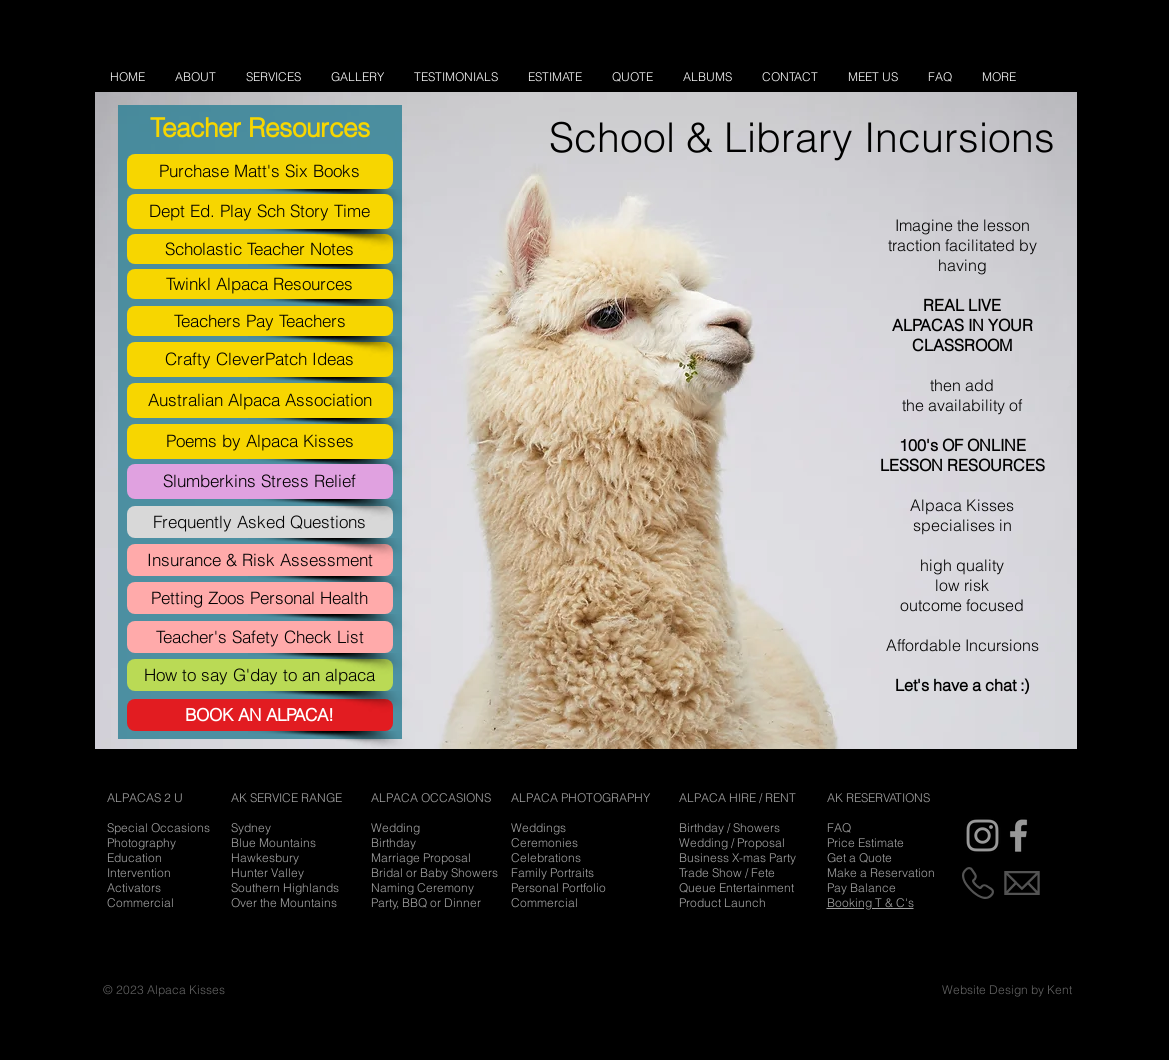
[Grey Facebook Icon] (1018, 835)
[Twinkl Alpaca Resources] (260, 284)
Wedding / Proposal (732, 842)
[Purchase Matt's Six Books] (260, 171)
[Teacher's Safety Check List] (260, 637)
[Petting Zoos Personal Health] (260, 598)
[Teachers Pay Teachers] (260, 321)
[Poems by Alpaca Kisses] (260, 441)
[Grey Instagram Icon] (982, 835)
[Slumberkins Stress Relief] (260, 481)
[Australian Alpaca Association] (260, 400)
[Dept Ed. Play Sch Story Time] (260, 211)
